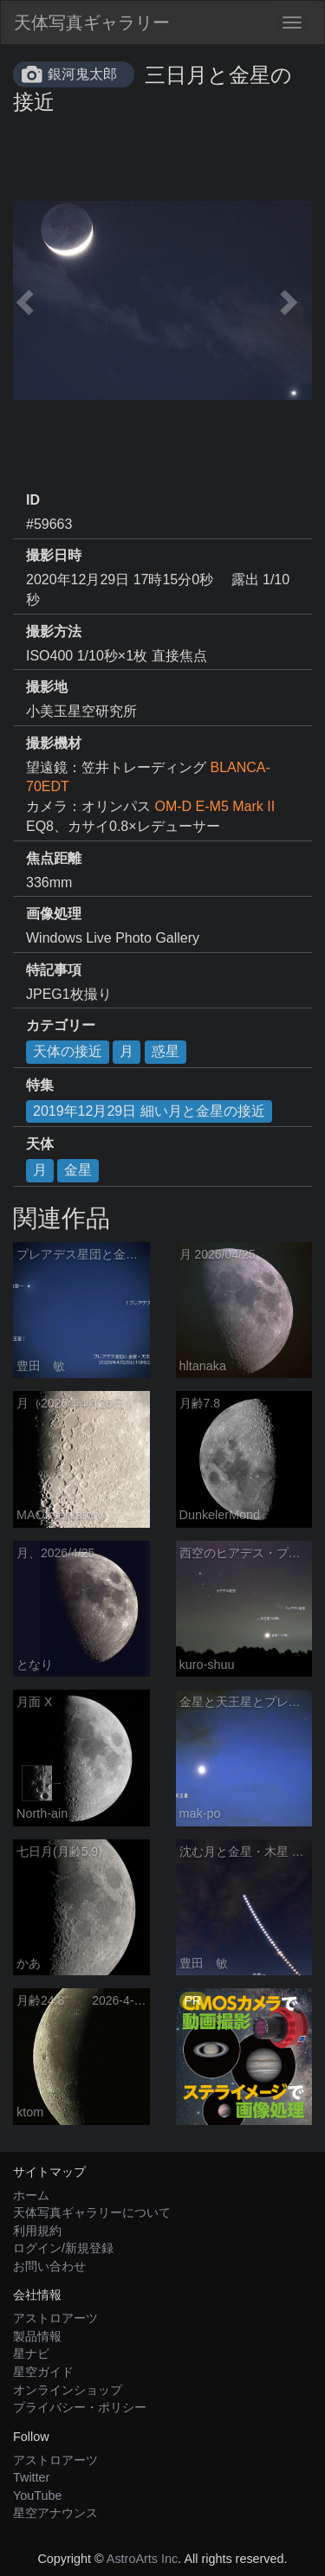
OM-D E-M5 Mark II (214, 806)
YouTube (37, 2495)
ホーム (31, 2195)
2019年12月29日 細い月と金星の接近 (149, 1111)
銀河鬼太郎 (82, 74)
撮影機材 (53, 743)
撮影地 (47, 686)
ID (33, 500)
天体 (40, 1144)
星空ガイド (43, 2372)
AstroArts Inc (142, 2559)
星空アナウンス (55, 2513)
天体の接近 (67, 1051)
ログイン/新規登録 (63, 2248)
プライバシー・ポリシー (79, 2407)
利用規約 (37, 2231)
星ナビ (31, 2353)
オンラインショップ (67, 2390)
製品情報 (37, 2336)
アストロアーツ (55, 2318)
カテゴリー (60, 1025)
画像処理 (53, 913)
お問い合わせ (49, 2266)
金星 (78, 1169)
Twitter (31, 2477)
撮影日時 (53, 555)
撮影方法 (53, 631)
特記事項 (53, 970)
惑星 (165, 1051)
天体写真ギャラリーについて (92, 2212)
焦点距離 (53, 858)
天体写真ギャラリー (92, 22)
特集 (40, 1085)
